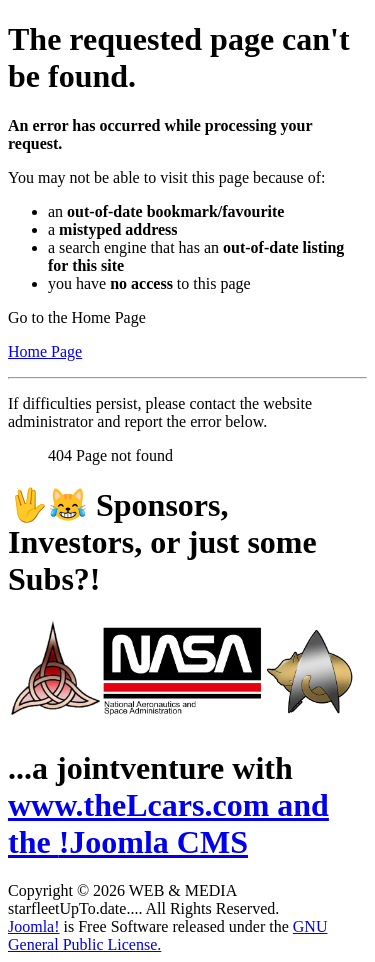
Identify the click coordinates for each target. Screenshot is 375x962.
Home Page (45, 351)
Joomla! (34, 926)
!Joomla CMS (153, 842)
